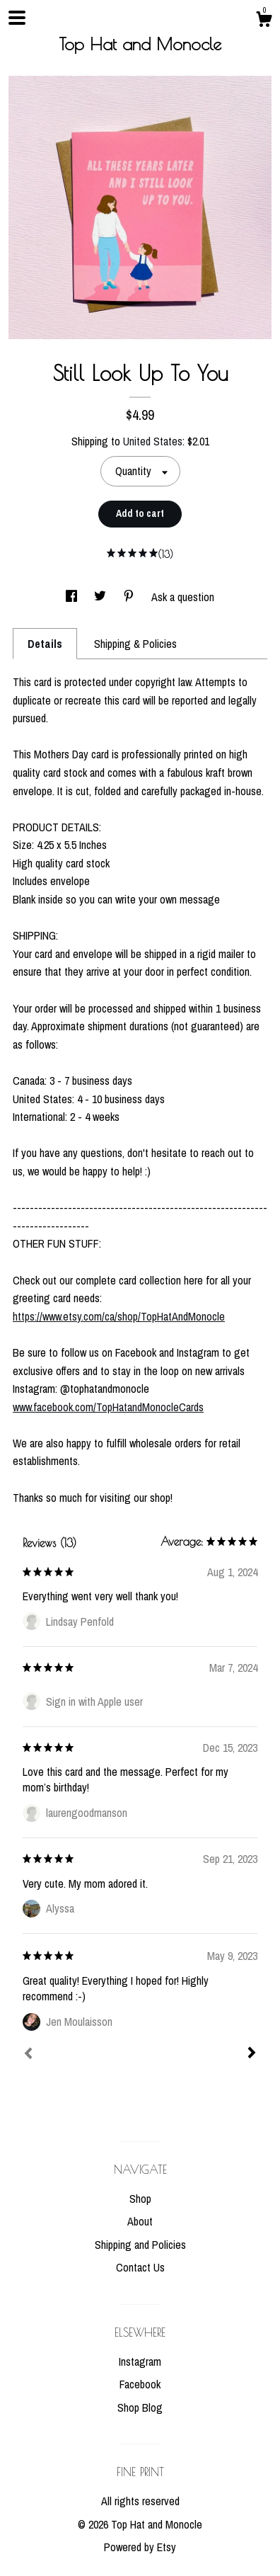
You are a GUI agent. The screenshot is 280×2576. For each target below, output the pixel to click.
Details (45, 643)
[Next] (251, 2054)
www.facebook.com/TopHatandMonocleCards (108, 1407)
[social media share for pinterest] (130, 597)
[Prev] (28, 2055)
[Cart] (264, 21)
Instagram (140, 2361)
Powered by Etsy (140, 2547)
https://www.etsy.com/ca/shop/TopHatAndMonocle (119, 1316)
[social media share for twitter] (101, 597)
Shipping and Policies (140, 2244)
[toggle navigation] (16, 18)
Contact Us (140, 2267)
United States (152, 441)
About (140, 2221)
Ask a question (182, 597)
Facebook (140, 2384)
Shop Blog (140, 2407)
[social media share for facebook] (73, 597)
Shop (140, 2198)
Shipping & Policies (135, 643)
